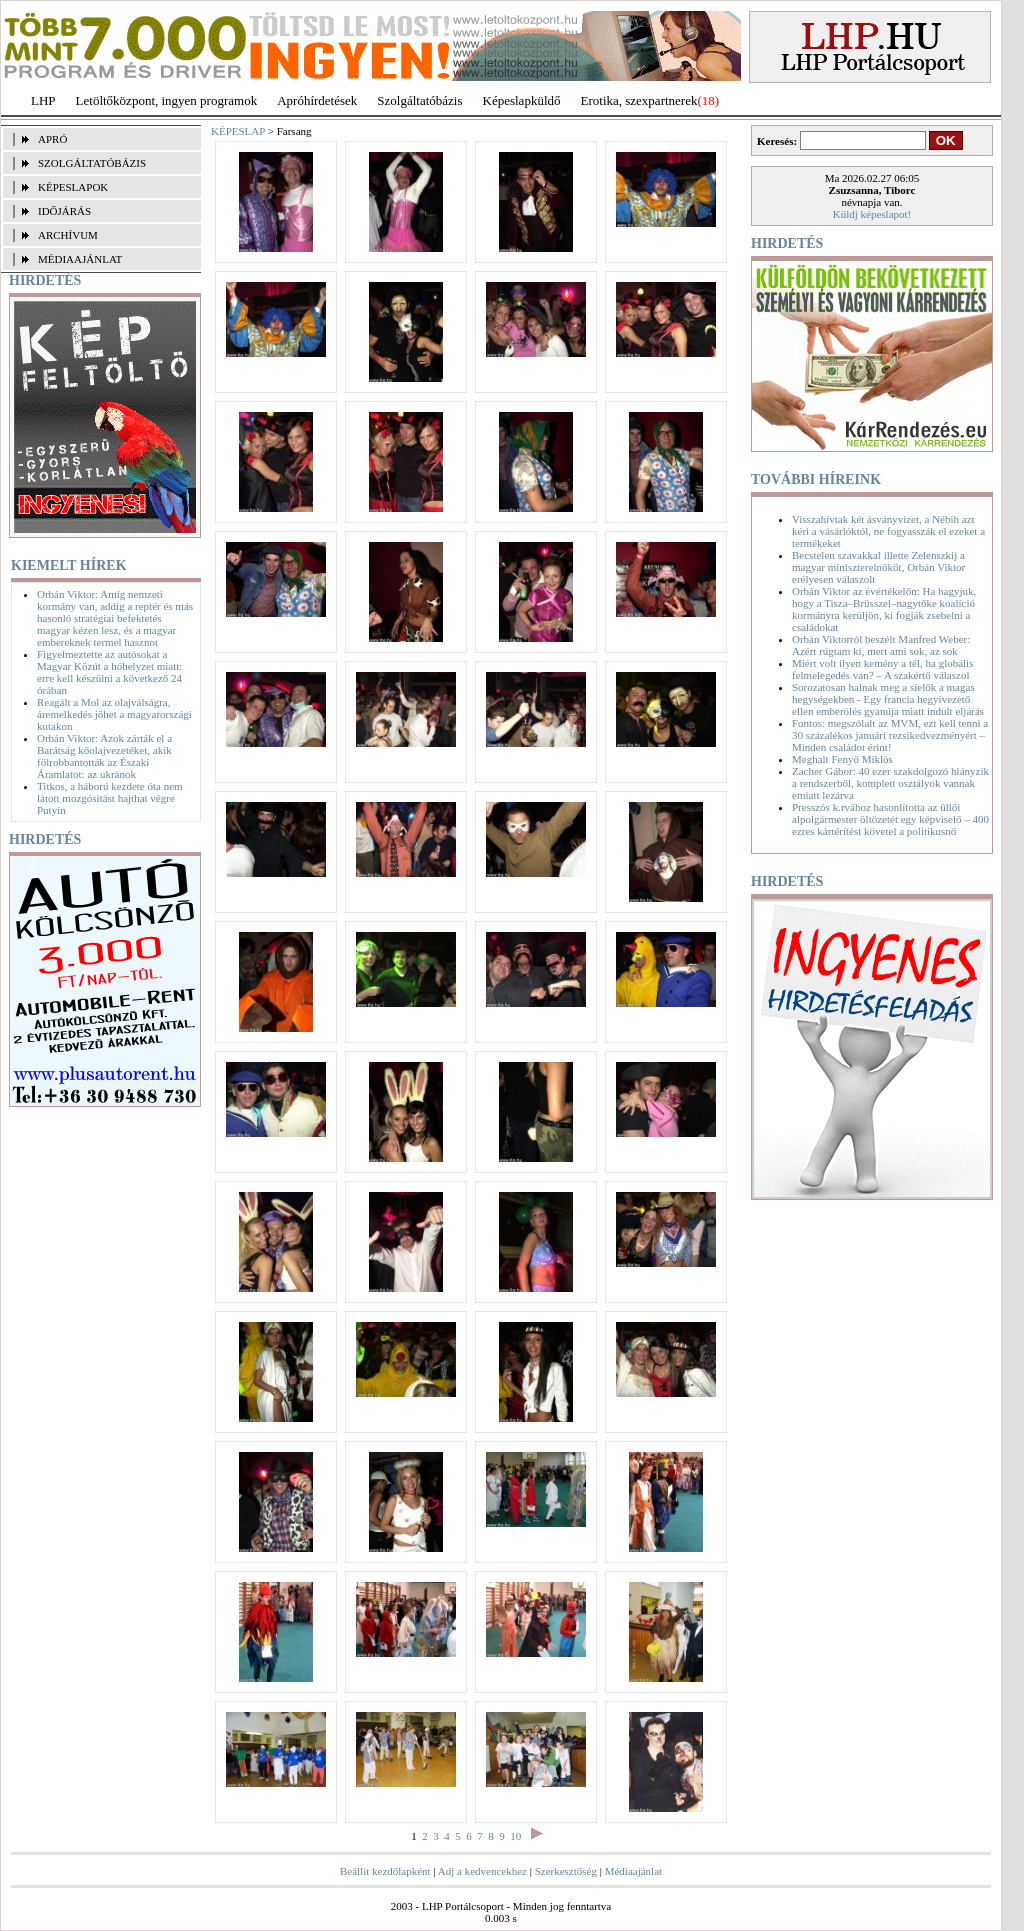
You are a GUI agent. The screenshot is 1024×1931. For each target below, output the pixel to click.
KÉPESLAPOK (73, 187)
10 (515, 1836)
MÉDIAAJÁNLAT (80, 259)
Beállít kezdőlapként (385, 1871)
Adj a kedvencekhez (482, 1871)
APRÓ (52, 139)
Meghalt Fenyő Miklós (842, 759)
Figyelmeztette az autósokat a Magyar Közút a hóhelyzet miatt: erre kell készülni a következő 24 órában (109, 672)
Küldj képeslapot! (872, 214)
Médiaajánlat (633, 1871)
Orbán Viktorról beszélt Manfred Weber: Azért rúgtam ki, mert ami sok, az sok (881, 645)
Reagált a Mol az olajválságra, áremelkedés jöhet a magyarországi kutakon (114, 714)
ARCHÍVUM (68, 235)
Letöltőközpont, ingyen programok (167, 100)
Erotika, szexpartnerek (639, 100)
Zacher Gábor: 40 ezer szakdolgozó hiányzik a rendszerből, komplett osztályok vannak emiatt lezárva (890, 783)
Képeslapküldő (522, 100)
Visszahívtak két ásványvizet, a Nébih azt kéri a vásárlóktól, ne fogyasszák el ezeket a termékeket (888, 531)
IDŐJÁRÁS (64, 211)
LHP (43, 100)
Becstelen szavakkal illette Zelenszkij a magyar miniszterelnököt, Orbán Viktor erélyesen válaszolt (878, 567)
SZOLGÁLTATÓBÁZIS (92, 163)
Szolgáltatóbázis (419, 100)
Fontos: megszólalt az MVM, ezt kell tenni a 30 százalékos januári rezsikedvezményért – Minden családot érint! (890, 735)
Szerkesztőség (566, 1871)
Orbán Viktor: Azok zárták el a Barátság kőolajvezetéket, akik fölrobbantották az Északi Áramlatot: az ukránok (104, 756)
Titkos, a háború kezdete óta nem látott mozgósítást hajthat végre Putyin (110, 798)
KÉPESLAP (238, 131)
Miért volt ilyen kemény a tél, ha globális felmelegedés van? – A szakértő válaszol (882, 669)
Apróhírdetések (317, 100)
